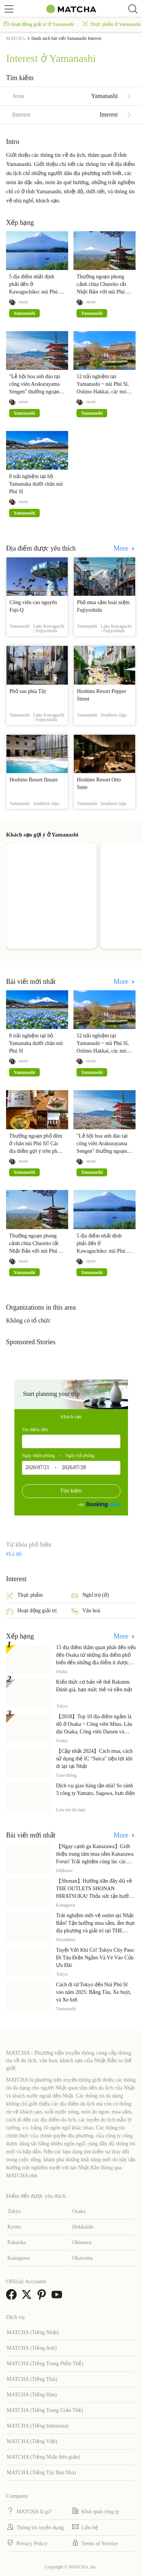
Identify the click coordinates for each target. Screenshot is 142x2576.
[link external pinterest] (43, 2297)
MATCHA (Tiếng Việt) (32, 2441)
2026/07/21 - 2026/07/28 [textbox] (55, 1467)
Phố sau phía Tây (28, 691)
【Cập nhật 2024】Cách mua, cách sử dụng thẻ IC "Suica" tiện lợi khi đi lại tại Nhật (94, 1758)
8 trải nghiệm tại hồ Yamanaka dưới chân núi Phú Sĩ (36, 484)
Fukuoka (16, 2242)
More (122, 548)
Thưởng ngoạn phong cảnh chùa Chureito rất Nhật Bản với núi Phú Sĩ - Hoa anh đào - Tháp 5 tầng (103, 292)
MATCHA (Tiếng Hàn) (32, 2395)
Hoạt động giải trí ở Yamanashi (39, 24)
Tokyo (14, 2211)
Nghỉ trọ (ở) (90, 1595)
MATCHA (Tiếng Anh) (32, 2348)
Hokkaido (82, 2227)
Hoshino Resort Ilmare (33, 780)
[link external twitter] (28, 2297)
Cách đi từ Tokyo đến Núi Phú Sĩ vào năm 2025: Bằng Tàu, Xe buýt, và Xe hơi (93, 1992)
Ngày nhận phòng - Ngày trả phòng (58, 1455)
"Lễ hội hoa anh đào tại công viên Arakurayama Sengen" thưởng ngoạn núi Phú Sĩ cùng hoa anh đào (35, 392)
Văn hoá (85, 1611)
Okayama (82, 2258)
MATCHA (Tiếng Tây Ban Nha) (41, 2472)
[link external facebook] (13, 2297)
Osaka (79, 2211)
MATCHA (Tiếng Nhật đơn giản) (43, 2457)
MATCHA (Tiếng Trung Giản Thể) (45, 2410)
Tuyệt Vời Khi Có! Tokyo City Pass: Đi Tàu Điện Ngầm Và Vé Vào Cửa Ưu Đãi (95, 1957)
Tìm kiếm (71, 1491)
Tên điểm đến (35, 1429)
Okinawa (82, 2242)
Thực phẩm (24, 1595)
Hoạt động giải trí (31, 1611)
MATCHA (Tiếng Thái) (32, 2379)
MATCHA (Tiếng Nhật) (33, 2332)
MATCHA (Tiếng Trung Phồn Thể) (45, 2363)
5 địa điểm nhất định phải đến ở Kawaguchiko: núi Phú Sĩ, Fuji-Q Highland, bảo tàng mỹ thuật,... (37, 292)
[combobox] (71, 1441)
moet (23, 302)
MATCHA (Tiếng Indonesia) (38, 2426)
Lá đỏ (15, 1554)
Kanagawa (18, 2258)
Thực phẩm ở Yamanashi (111, 24)
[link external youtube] (58, 2297)
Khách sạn (71, 1416)
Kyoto (13, 2227)
